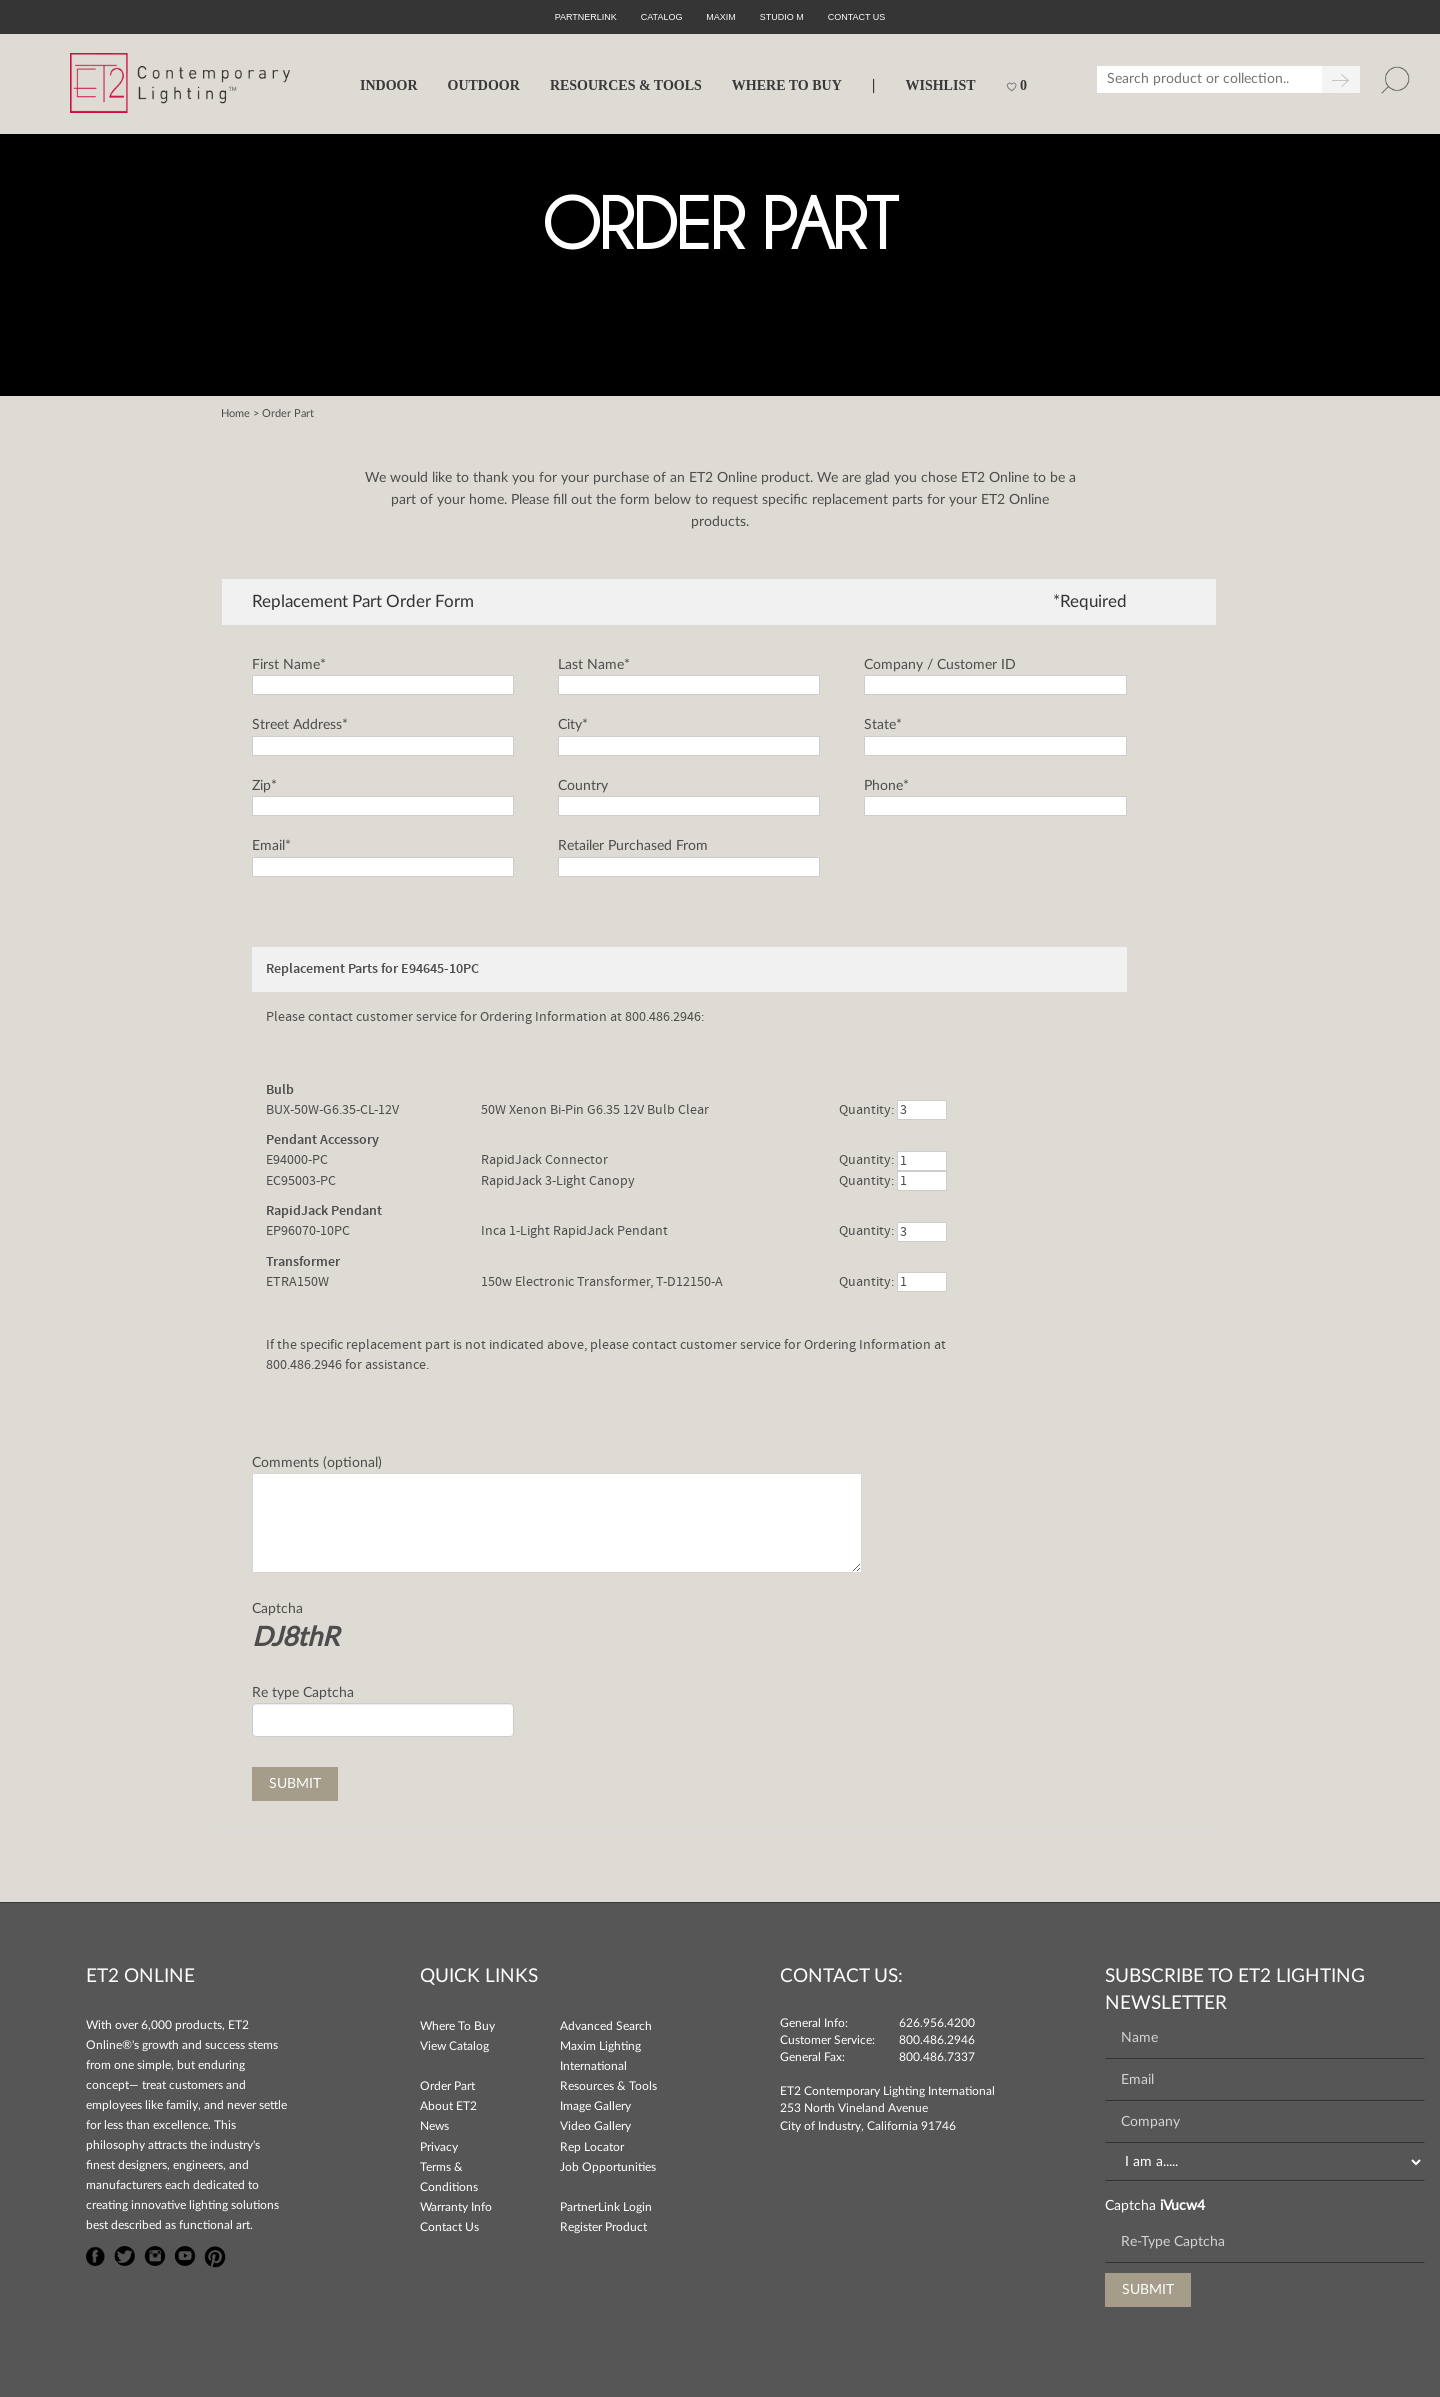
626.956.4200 (937, 2023)
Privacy (439, 2147)
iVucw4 (1182, 2206)
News (434, 2126)
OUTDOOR (484, 85)
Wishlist (940, 85)
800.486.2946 (937, 2040)
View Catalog (454, 2046)
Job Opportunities (608, 2167)
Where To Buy (457, 2026)
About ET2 (448, 2106)
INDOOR (389, 85)
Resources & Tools (608, 2086)
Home (235, 413)
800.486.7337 (937, 2057)
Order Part (447, 2086)
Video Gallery (595, 2126)
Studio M (782, 17)
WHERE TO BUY (787, 85)
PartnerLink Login (606, 2207)
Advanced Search (606, 2026)
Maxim (721, 17)
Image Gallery (595, 2106)
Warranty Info (456, 2207)
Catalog (662, 17)
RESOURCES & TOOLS (626, 85)
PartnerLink (586, 17)
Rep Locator (592, 2147)
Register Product (603, 2227)
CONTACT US (857, 17)
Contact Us (449, 2227)
